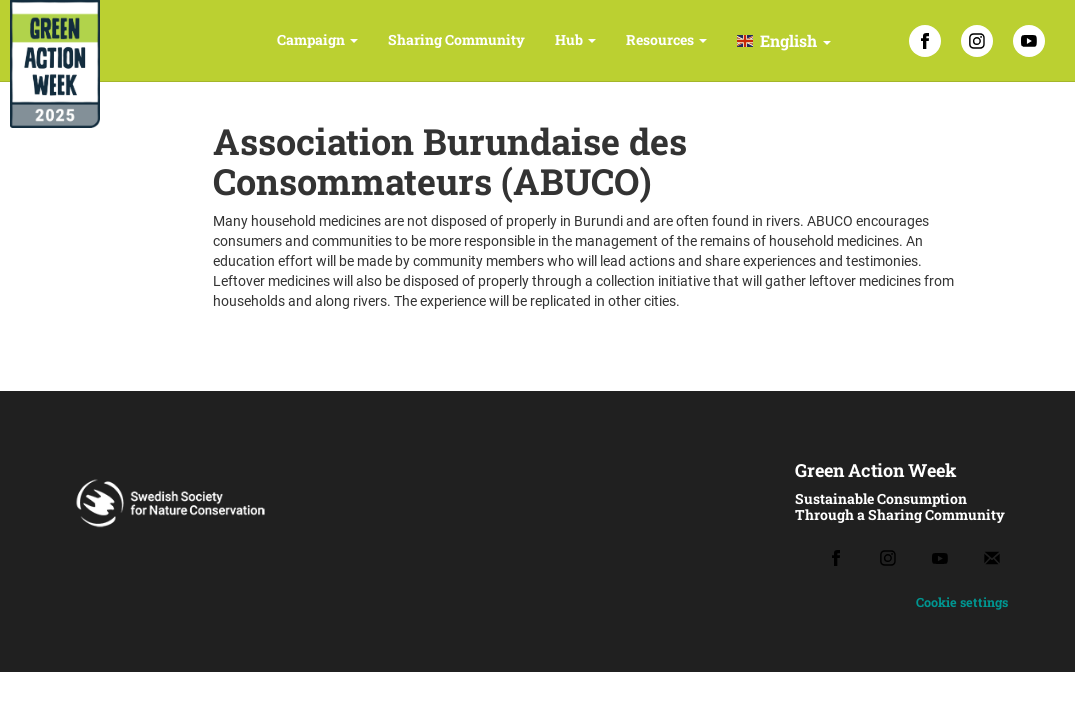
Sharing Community (456, 39)
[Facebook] (925, 41)
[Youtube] (940, 558)
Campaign (317, 39)
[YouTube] (1029, 41)
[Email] (992, 558)
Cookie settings (962, 602)
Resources (666, 39)
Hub (575, 39)
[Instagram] (977, 41)
